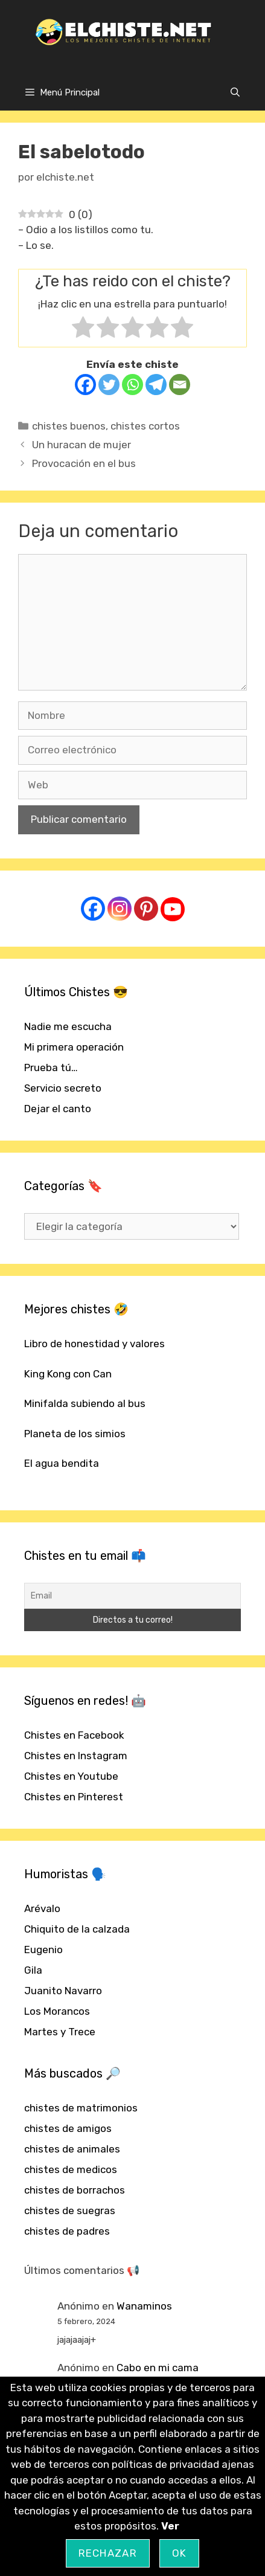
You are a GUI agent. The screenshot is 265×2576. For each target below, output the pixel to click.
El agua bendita (61, 1463)
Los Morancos (57, 2011)
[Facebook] (85, 384)
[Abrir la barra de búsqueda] (235, 92)
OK (179, 2553)
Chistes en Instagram (75, 1756)
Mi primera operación (74, 1047)
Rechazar (107, 2553)
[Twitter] (109, 384)
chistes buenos (69, 426)
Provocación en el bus (84, 463)
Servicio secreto (62, 1088)
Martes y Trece (59, 2032)
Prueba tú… (51, 1067)
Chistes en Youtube (71, 1776)
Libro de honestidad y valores (94, 1344)
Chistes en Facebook (74, 1735)
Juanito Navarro (63, 1991)
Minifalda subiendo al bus (84, 1403)
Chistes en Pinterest (73, 1797)
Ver (170, 2526)
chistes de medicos (70, 2169)
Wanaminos (144, 2306)
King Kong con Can (68, 1374)
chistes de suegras (69, 2210)
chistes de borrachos (74, 2190)
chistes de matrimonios (81, 2108)
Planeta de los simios (75, 1434)
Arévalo (42, 1908)
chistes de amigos (68, 2128)
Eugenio (43, 1949)
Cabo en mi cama (158, 2368)
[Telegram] (156, 384)
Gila (33, 1970)
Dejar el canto (57, 1109)
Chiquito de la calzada (77, 1929)
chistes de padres (67, 2231)
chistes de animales (72, 2149)
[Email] (179, 384)
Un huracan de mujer (81, 445)
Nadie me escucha (68, 1026)
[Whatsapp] (132, 384)
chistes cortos (145, 426)
